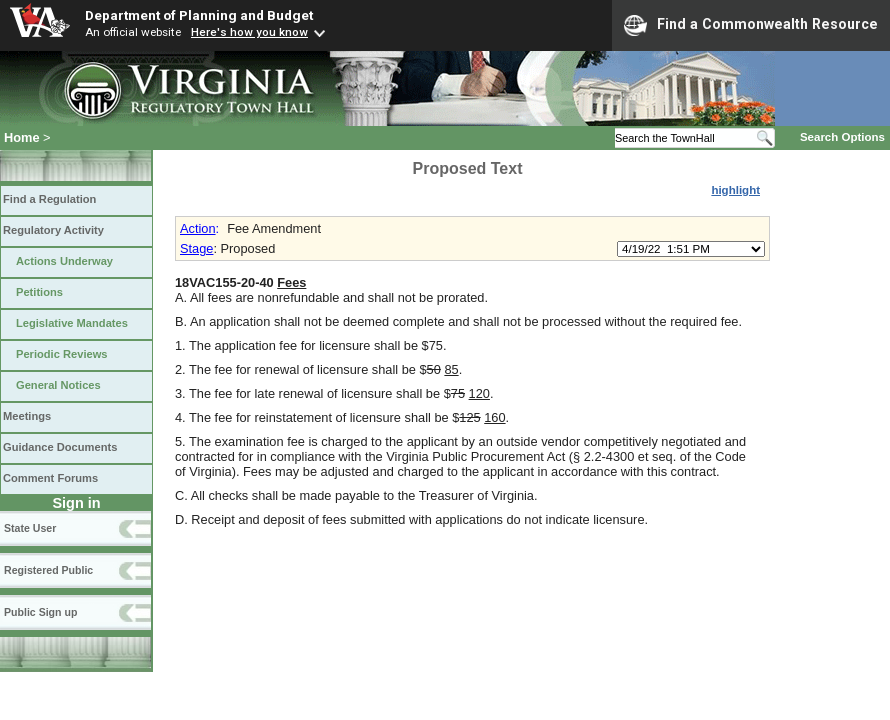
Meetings (27, 416)
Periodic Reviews (62, 354)
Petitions (39, 292)
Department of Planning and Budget (199, 15)
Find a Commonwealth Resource (751, 25)
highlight (735, 190)
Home (22, 137)
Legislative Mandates (72, 323)
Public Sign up (40, 612)
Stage (196, 248)
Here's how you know (249, 32)
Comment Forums (50, 478)
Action (198, 228)
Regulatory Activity (53, 230)
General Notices (58, 385)
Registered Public (48, 570)
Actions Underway (64, 261)
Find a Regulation (49, 199)
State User (30, 528)
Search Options (842, 137)
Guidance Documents (60, 447)
